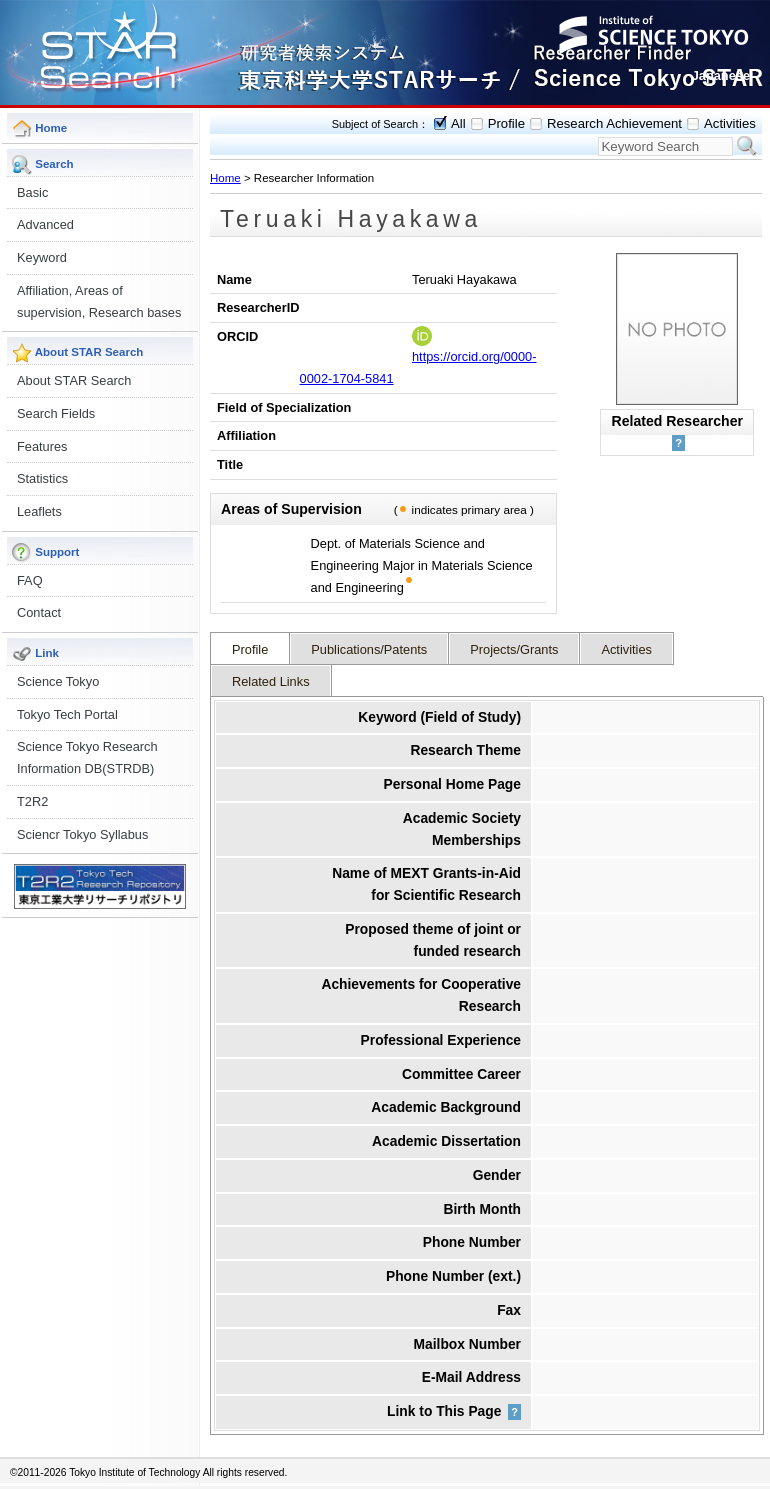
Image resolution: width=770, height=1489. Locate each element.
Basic (32, 192)
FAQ (30, 580)
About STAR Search (74, 380)
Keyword (42, 257)
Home (225, 178)
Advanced (45, 224)
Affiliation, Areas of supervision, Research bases (99, 301)
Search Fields (56, 413)
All (458, 123)
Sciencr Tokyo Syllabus (82, 834)
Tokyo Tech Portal (67, 714)
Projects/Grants (514, 649)
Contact (39, 612)
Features (42, 446)
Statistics (42, 478)
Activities (730, 123)
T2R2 (32, 801)
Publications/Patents (369, 649)
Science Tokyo (58, 681)
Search (747, 146)
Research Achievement (614, 123)
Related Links (271, 681)
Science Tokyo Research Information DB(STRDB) (87, 757)
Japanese (721, 75)
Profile (506, 123)
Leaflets (39, 511)
